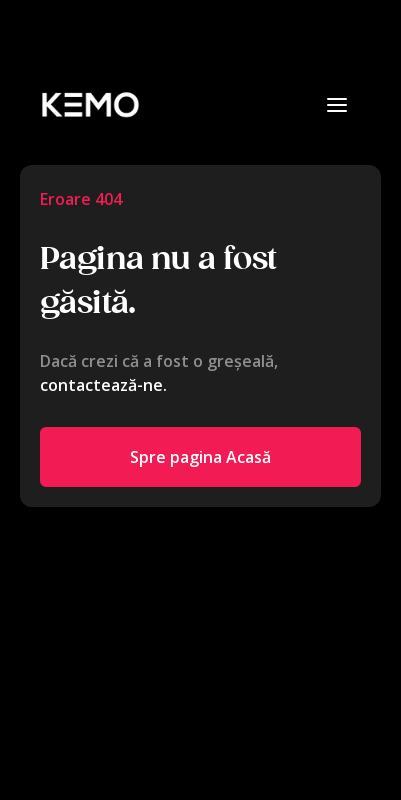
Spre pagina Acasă (200, 457)
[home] (90, 104)
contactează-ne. (103, 385)
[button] (337, 104)
